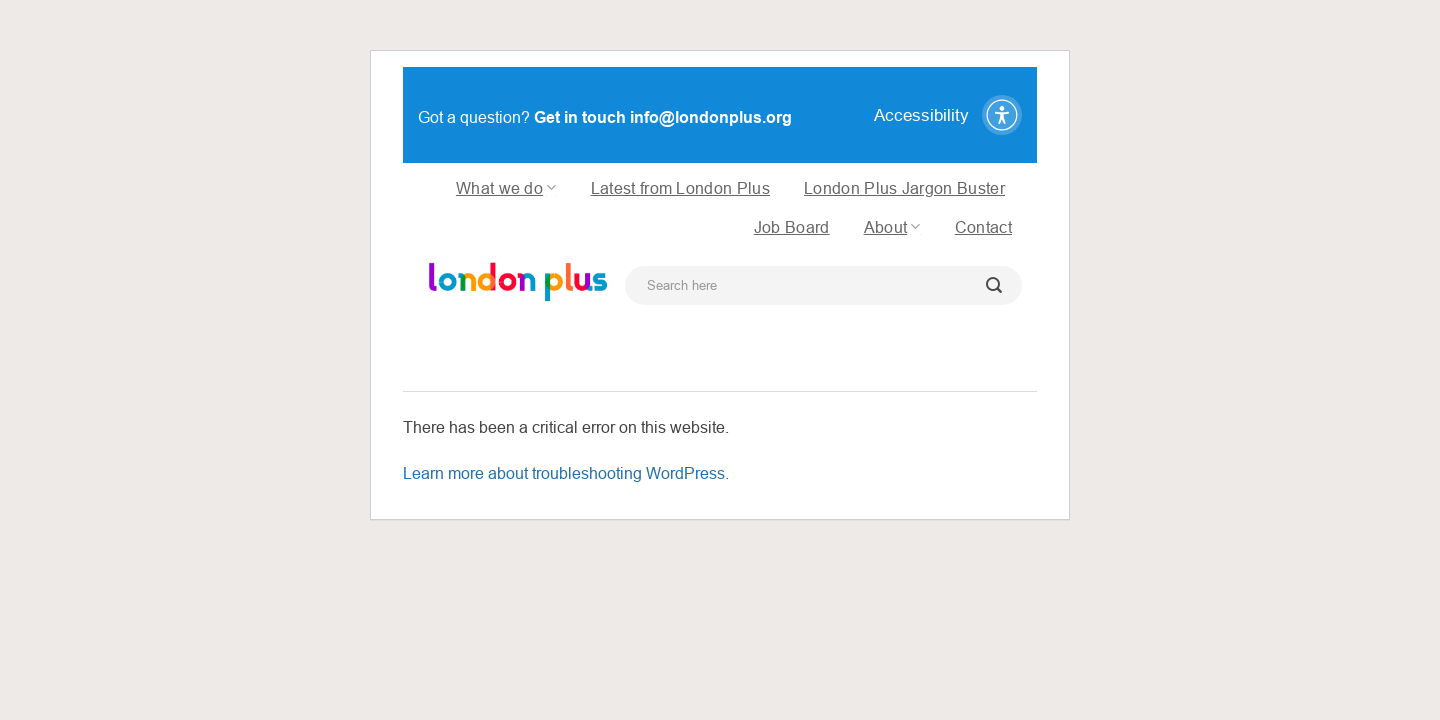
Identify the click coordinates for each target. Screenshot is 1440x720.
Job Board (792, 227)
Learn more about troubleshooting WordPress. (566, 473)
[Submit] (994, 285)
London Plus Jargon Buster (904, 188)
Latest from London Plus (680, 188)
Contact (983, 227)
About (892, 226)
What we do (506, 187)
